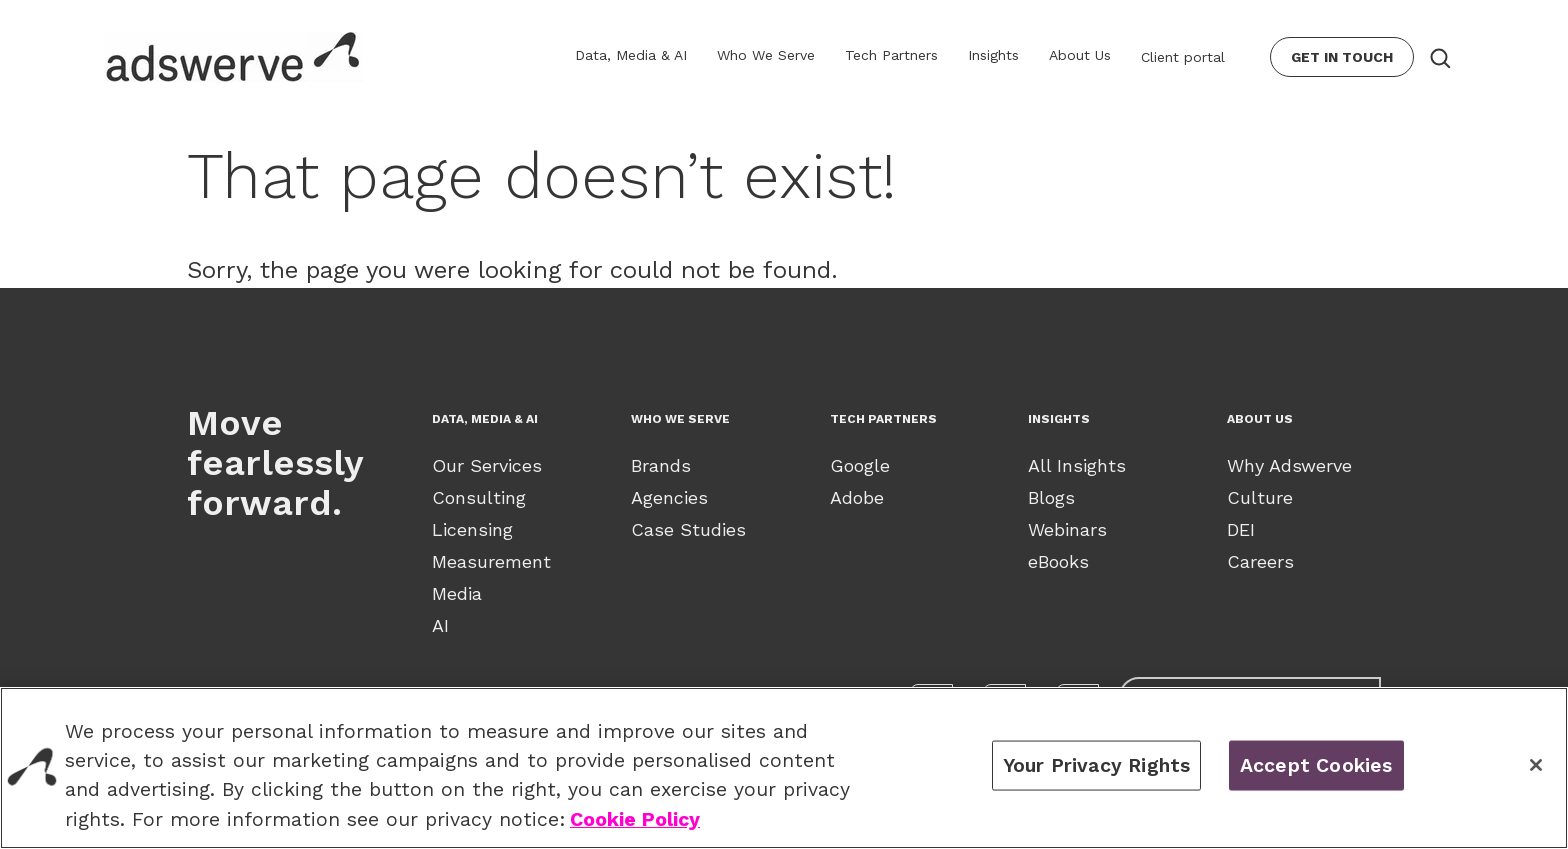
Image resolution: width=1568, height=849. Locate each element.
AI (440, 625)
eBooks (1058, 561)
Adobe (857, 497)
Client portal (1183, 57)
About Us (1080, 55)
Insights (993, 55)
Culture (1260, 497)
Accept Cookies (1316, 765)
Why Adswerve (1289, 465)
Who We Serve (766, 55)
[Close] (1536, 765)
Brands (661, 465)
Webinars (1067, 529)
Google (860, 465)
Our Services (487, 465)
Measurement (491, 561)
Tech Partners (891, 55)
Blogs (1051, 497)
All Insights (1077, 465)
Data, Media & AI (631, 55)
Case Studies (688, 529)
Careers (1260, 561)
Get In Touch (1342, 57)
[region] (784, 768)
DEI (1241, 529)
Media (457, 593)
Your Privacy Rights (1097, 765)
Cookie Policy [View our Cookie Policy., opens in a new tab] (635, 819)
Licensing (472, 529)
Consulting (479, 497)
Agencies (669, 497)
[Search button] (1439, 57)
